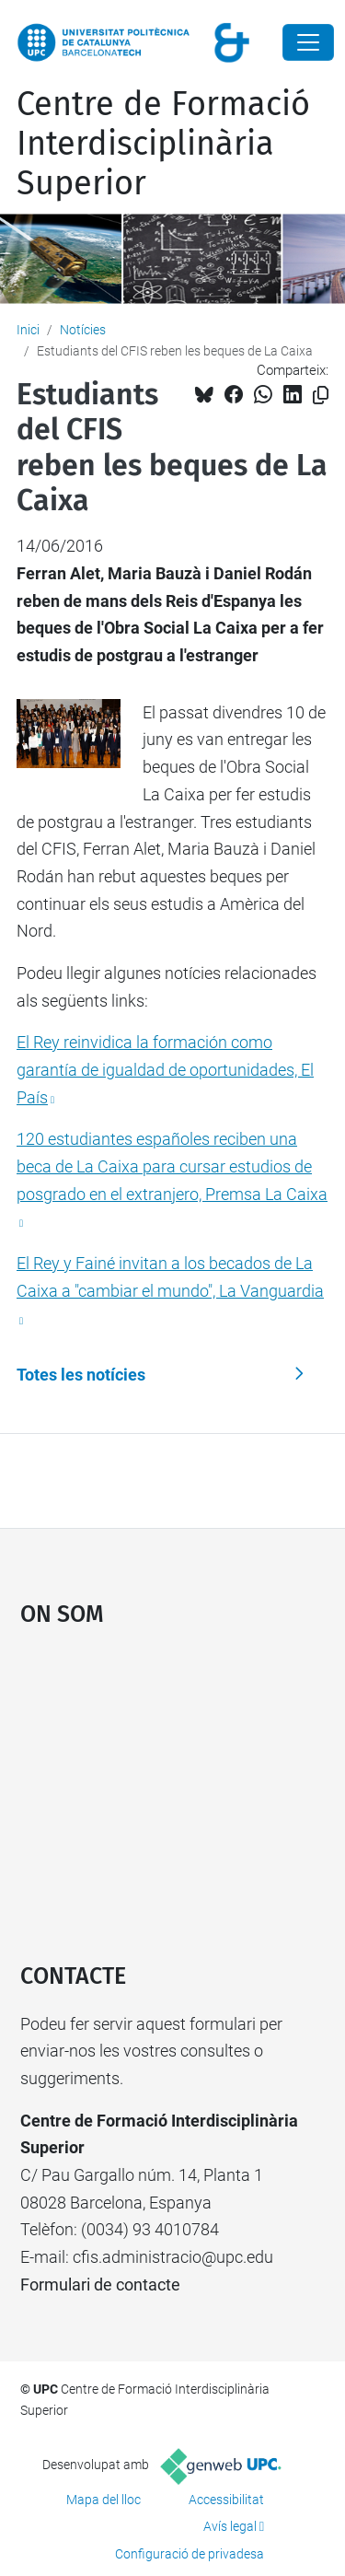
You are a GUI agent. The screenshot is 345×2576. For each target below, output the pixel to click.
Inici (28, 329)
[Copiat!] (320, 395)
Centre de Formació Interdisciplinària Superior (163, 144)
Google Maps (173, 1786)
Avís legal (230, 2526)
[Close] (308, 42)
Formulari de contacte (100, 2284)
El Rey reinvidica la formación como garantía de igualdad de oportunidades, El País (165, 1069)
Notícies (83, 329)
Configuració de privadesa (189, 2554)
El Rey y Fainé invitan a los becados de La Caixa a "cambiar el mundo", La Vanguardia (170, 1276)
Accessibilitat (226, 2499)
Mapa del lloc (103, 2499)
